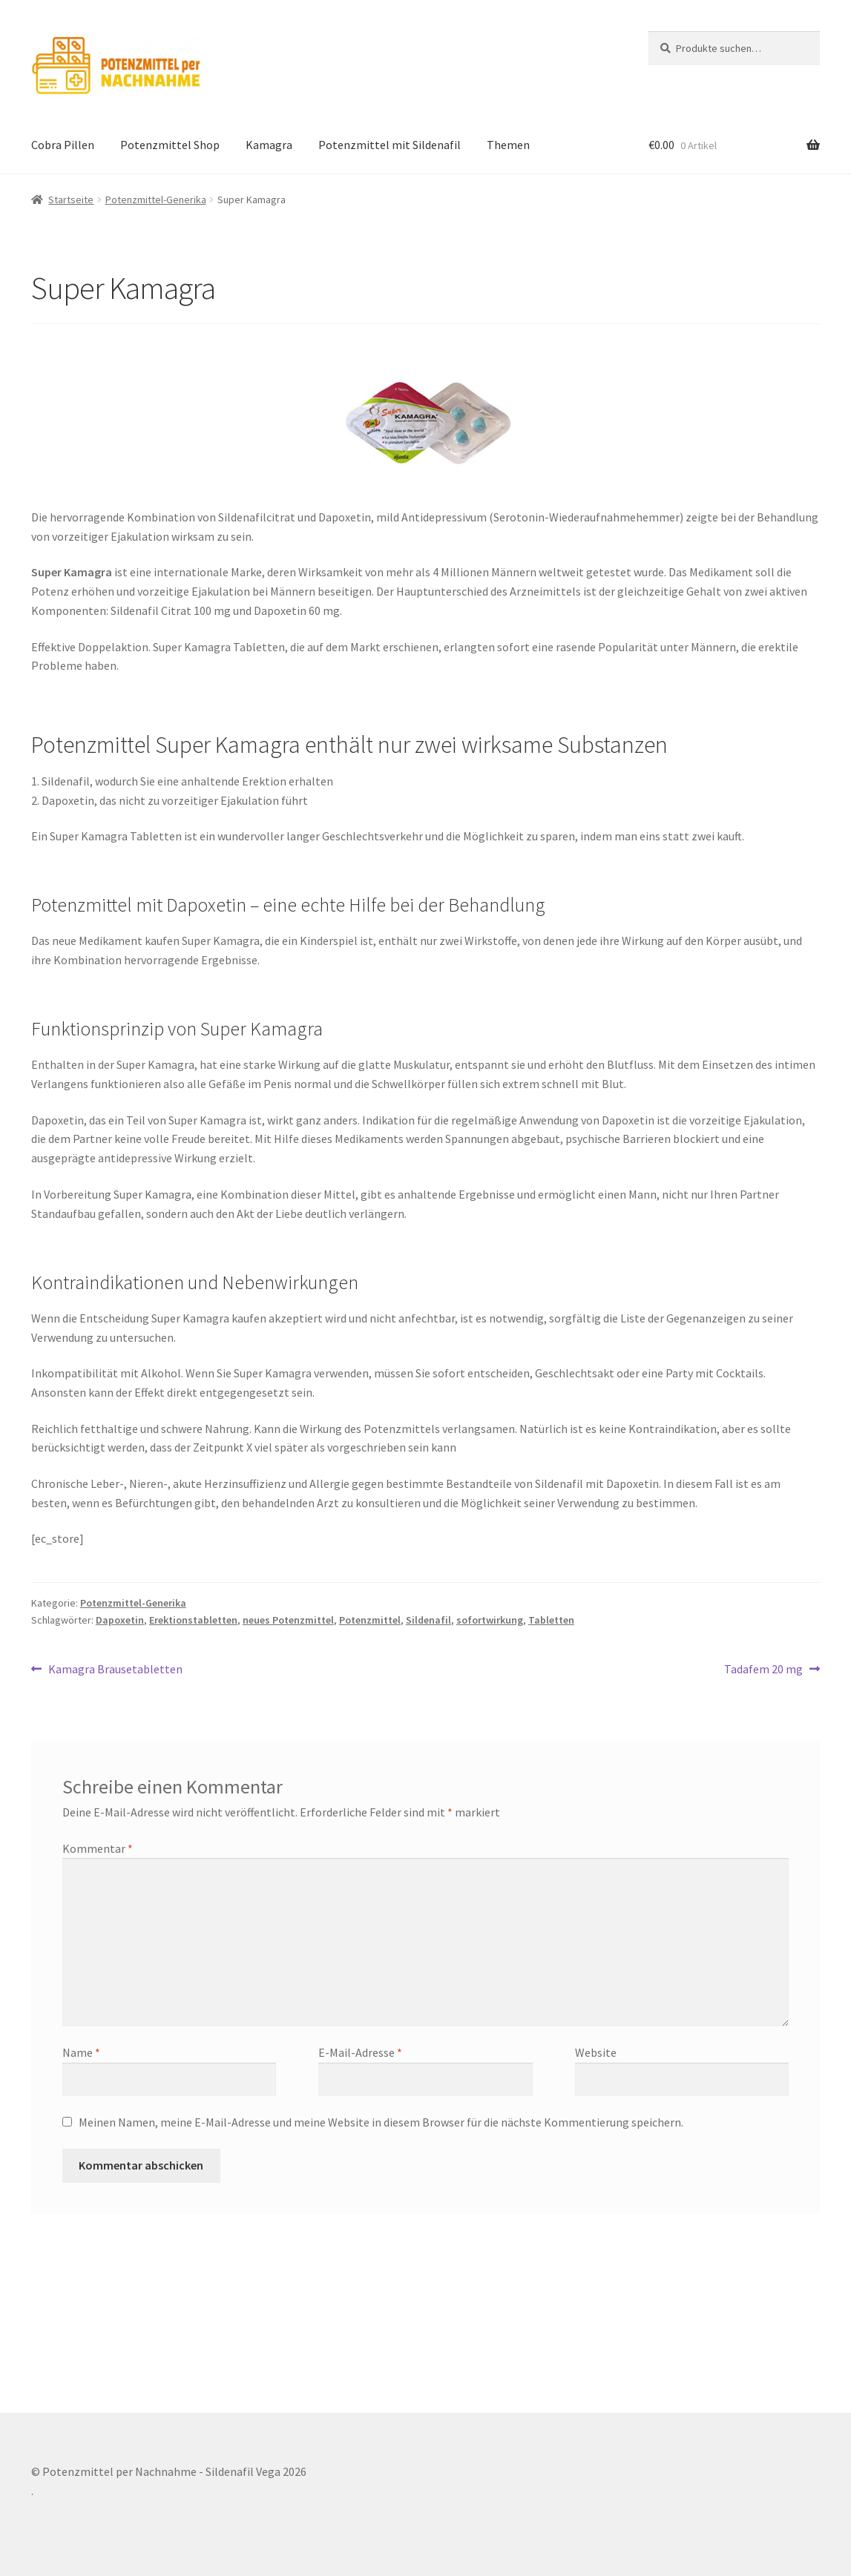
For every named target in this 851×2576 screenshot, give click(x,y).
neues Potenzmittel (288, 1620)
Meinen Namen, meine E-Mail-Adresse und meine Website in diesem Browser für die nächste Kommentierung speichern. (381, 2122)
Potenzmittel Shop (170, 144)
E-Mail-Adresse (360, 2052)
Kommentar (97, 1848)
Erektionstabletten (193, 1620)
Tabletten (551, 1620)
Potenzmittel (370, 1620)
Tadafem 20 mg (763, 1669)
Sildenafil (428, 1620)
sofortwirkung (489, 1620)
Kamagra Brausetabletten (115, 1669)
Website (596, 2052)
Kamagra (269, 144)
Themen (508, 144)
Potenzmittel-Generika (155, 199)
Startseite (70, 199)
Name (81, 2052)
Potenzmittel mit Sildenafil (389, 144)
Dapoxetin (120, 1620)
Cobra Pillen (62, 144)
